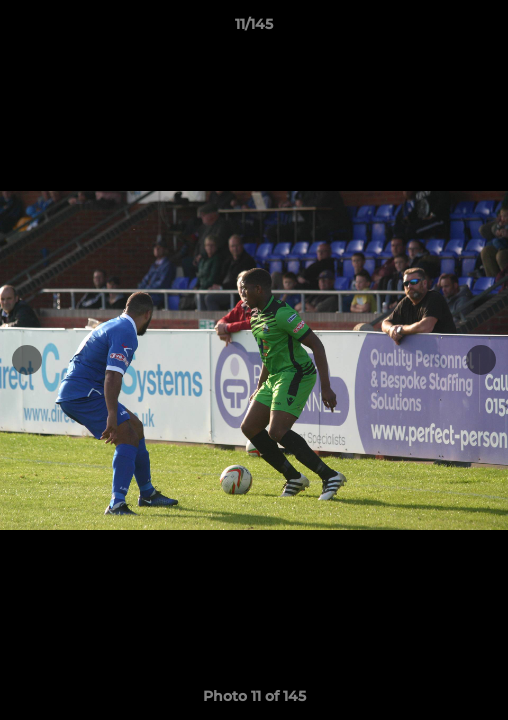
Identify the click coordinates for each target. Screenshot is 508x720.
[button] (484, 29)
